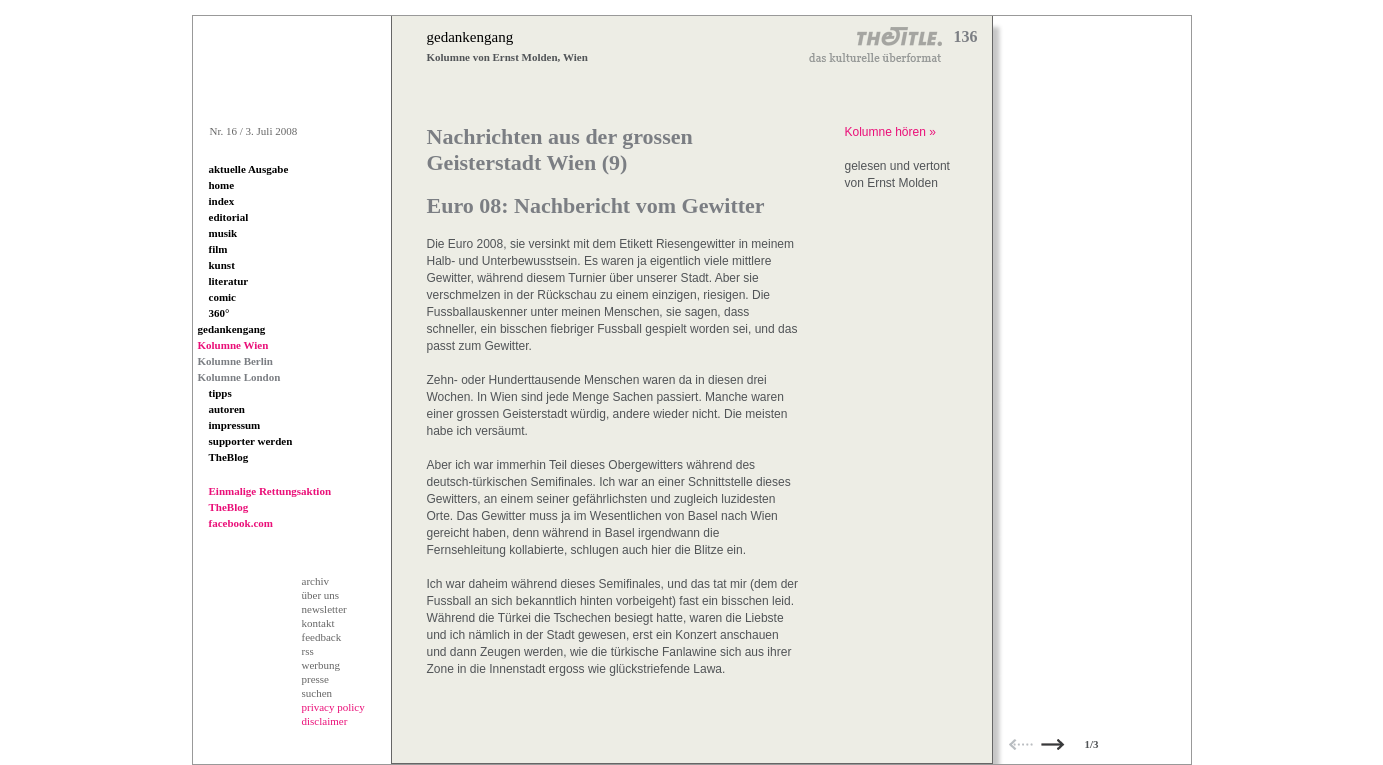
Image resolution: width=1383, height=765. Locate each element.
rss (308, 651)
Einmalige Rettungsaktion (270, 491)
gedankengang (232, 329)
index (222, 201)
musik (223, 233)
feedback (322, 637)
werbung (321, 665)
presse (316, 679)
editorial (229, 217)
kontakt (318, 623)
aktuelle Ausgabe (249, 169)
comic (222, 297)
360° (219, 313)
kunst (222, 265)
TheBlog (229, 457)
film (218, 249)
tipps (220, 393)
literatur (229, 281)
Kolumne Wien (233, 345)
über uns (321, 595)
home (222, 185)
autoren (227, 409)
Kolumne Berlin (235, 361)
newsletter (324, 609)
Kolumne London (239, 377)
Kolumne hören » (890, 132)
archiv (315, 581)
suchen (317, 693)
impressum (235, 425)
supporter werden (251, 441)
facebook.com (241, 523)
